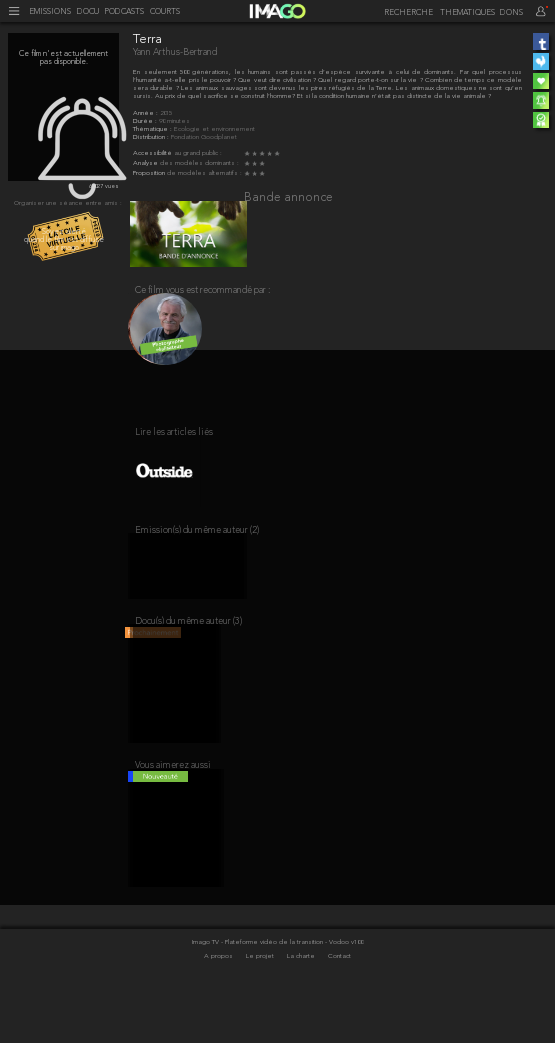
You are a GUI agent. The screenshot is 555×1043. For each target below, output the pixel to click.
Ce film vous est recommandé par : (202, 298)
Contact (339, 1005)
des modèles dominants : (199, 163)
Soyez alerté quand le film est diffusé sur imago (64, 240)
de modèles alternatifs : (204, 173)
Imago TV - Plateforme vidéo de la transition (258, 991)
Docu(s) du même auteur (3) (188, 654)
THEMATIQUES (467, 13)
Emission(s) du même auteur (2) (197, 555)
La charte (302, 1005)
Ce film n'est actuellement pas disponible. (63, 58)
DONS (511, 13)
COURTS (165, 12)
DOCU (88, 12)
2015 (166, 113)
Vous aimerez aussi (173, 806)
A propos (219, 1005)
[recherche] (406, 13)
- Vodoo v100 (344, 991)
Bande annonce (288, 198)
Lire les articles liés (174, 446)
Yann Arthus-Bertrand (175, 52)
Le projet (261, 1005)
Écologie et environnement (214, 129)
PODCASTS (124, 12)
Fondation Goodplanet (204, 137)
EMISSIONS (50, 12)
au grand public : (198, 153)
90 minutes (174, 121)
